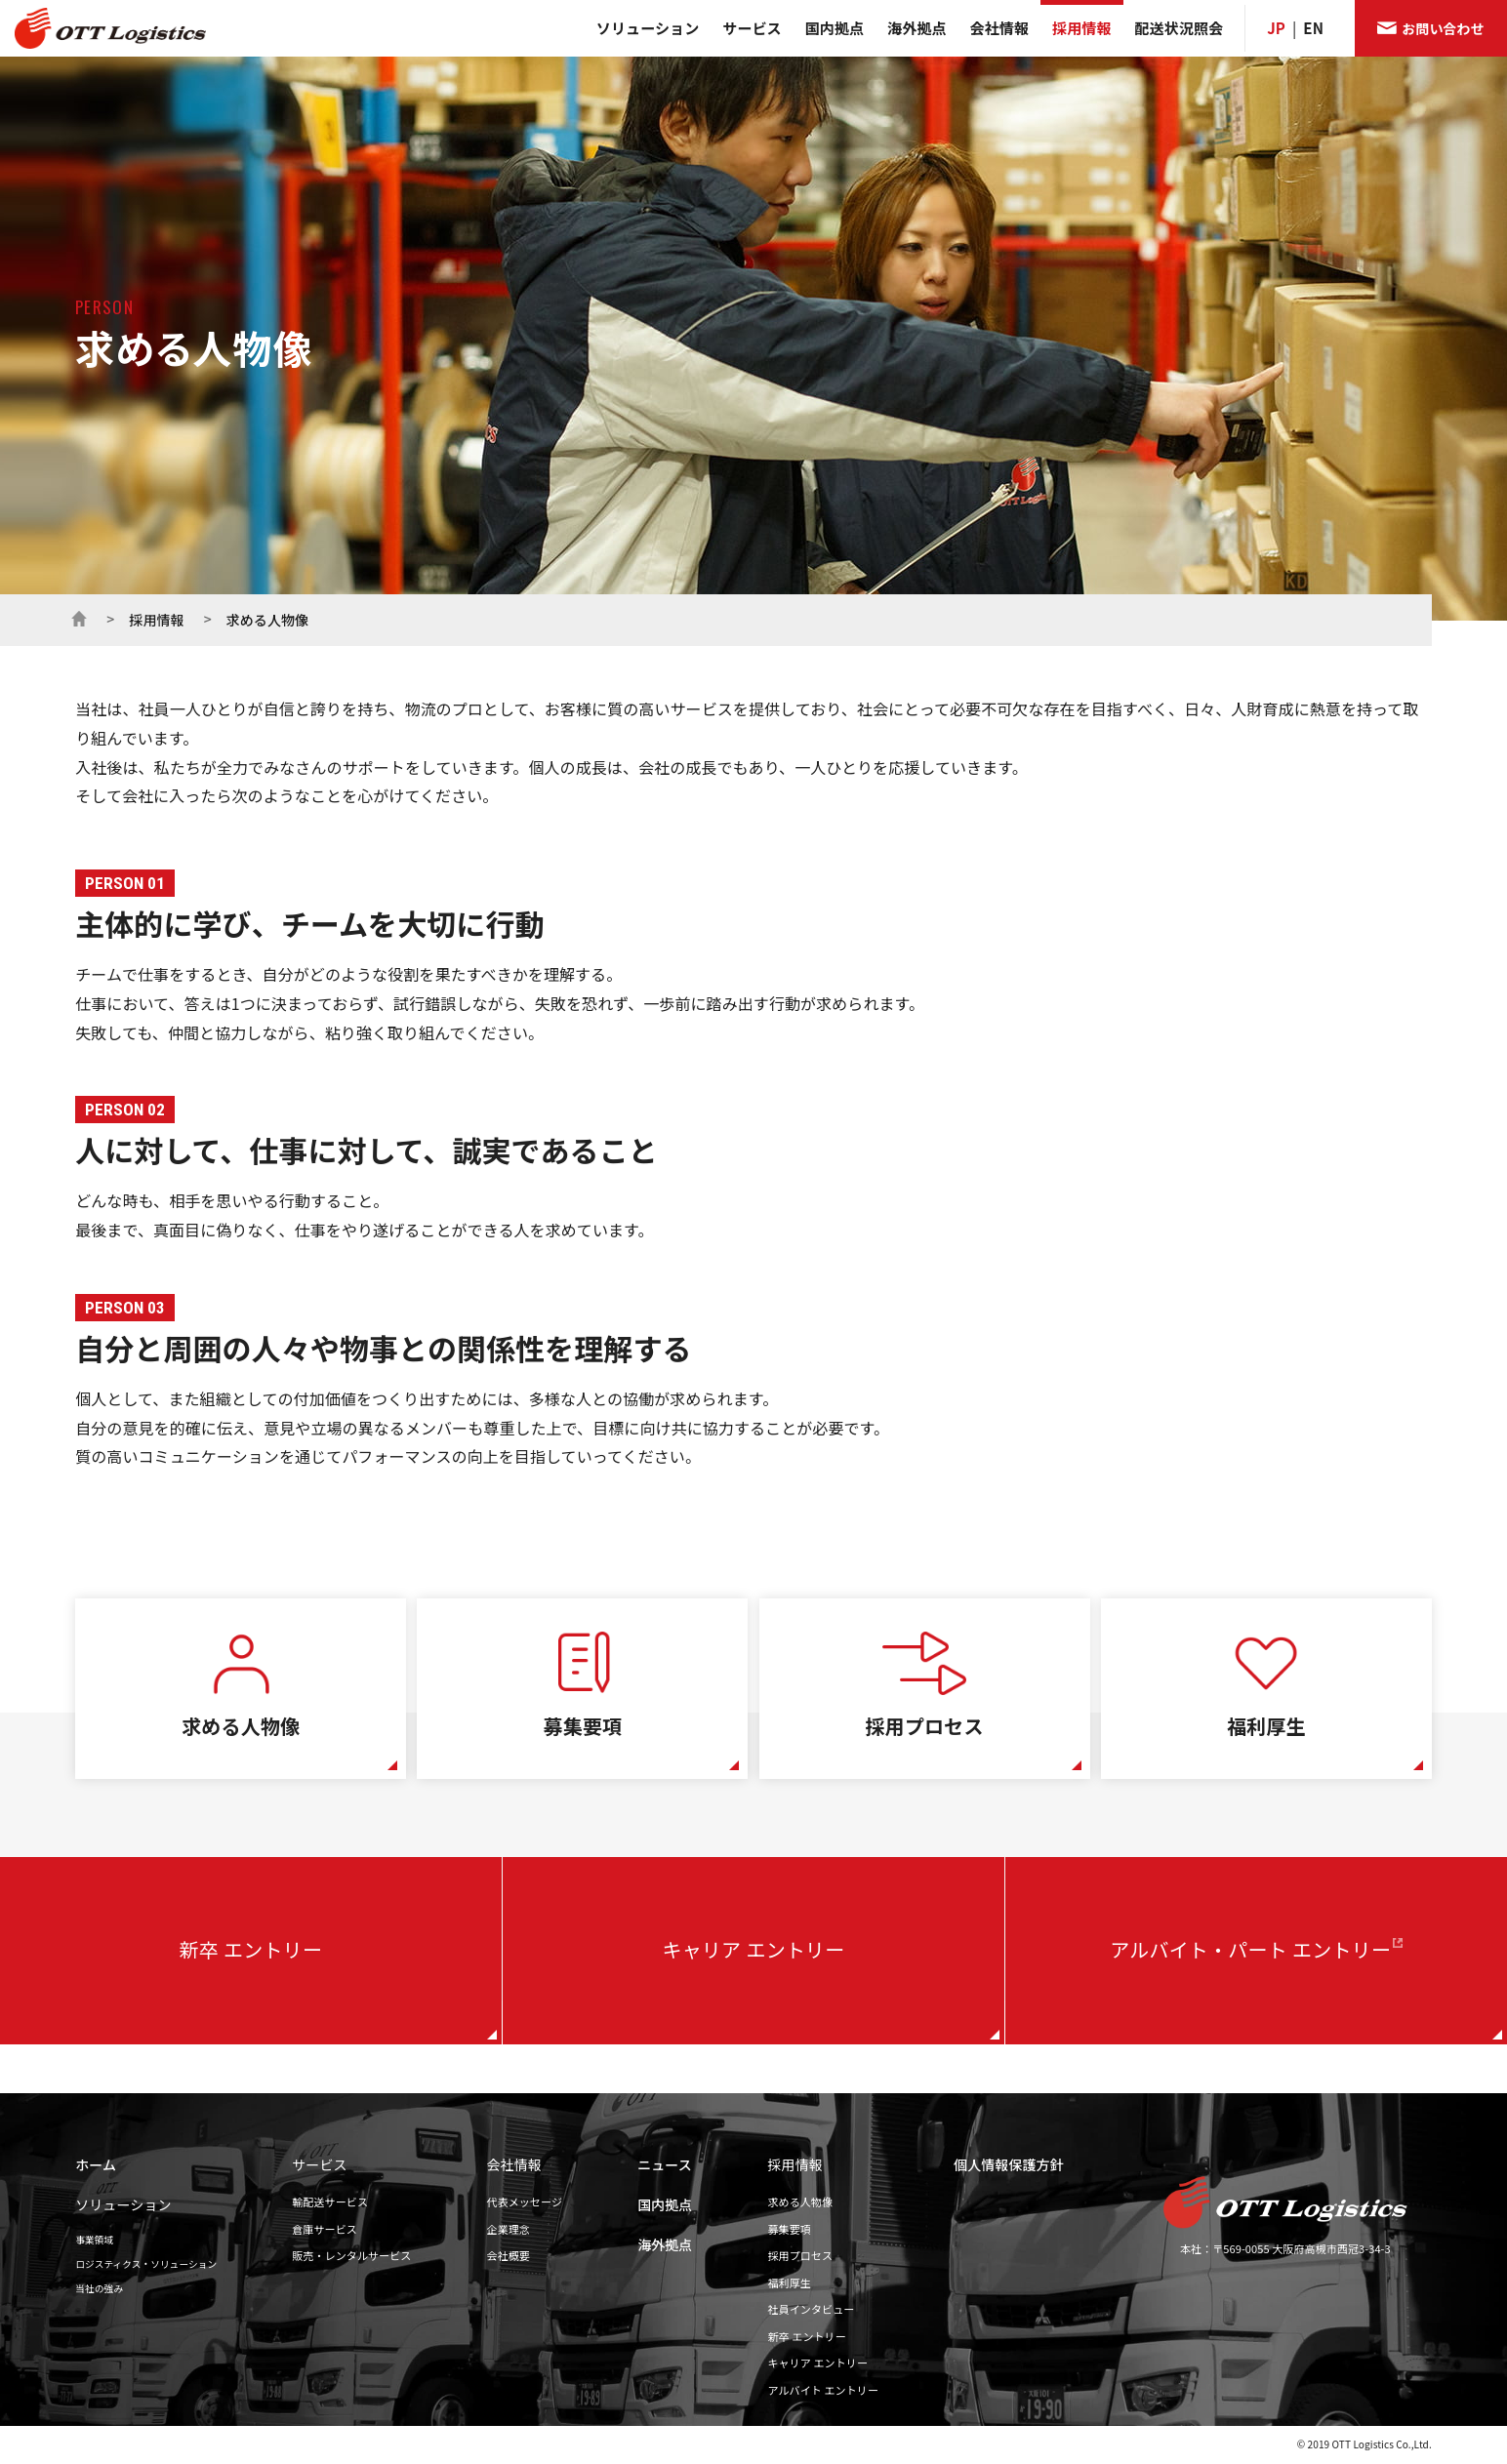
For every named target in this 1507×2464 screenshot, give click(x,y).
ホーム (79, 616)
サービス (751, 28)
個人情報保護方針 (1009, 2164)
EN (1313, 28)
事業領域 (94, 2239)
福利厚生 (789, 2282)
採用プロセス (801, 2255)
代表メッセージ (525, 2201)
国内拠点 (834, 28)
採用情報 (1081, 28)
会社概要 (508, 2255)
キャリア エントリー (754, 1950)
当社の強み (99, 2288)
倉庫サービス (324, 2229)
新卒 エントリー (251, 1950)
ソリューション (647, 28)
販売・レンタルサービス (351, 2255)
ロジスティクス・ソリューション (146, 2264)
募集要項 (789, 2229)
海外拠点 (916, 28)
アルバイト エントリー (823, 2390)
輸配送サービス (330, 2201)
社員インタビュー (811, 2309)
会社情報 (999, 28)
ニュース (664, 2164)
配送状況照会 (1179, 28)
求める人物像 (801, 2201)
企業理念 (508, 2229)
